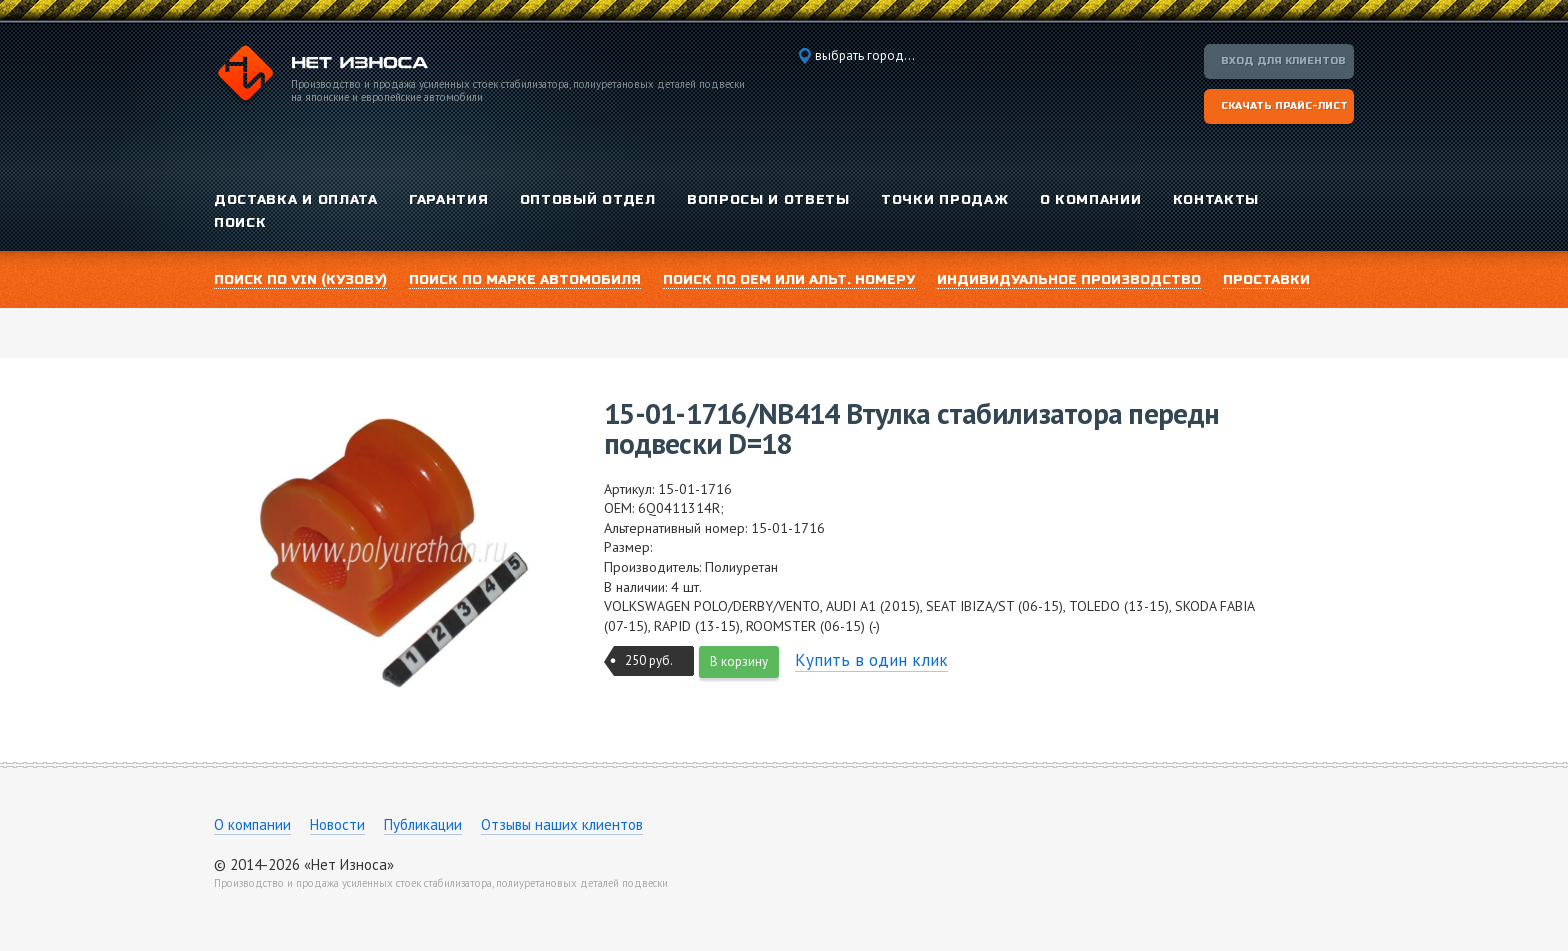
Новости (337, 824)
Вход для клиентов (1283, 61)
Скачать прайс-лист (1284, 106)
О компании (252, 824)
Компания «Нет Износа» (321, 76)
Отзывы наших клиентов (562, 824)
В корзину (739, 661)
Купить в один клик (871, 660)
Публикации (423, 824)
